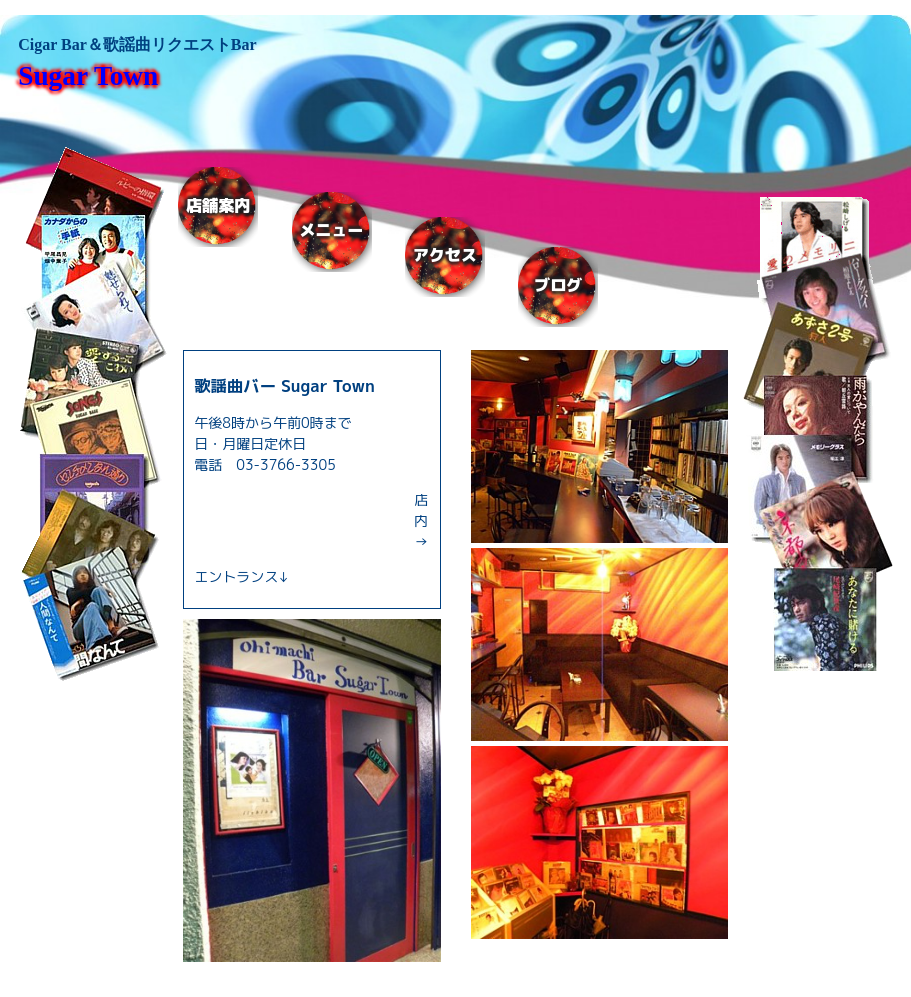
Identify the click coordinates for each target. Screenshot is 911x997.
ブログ (558, 285)
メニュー (332, 230)
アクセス (445, 255)
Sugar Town (88, 76)
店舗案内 (218, 205)
